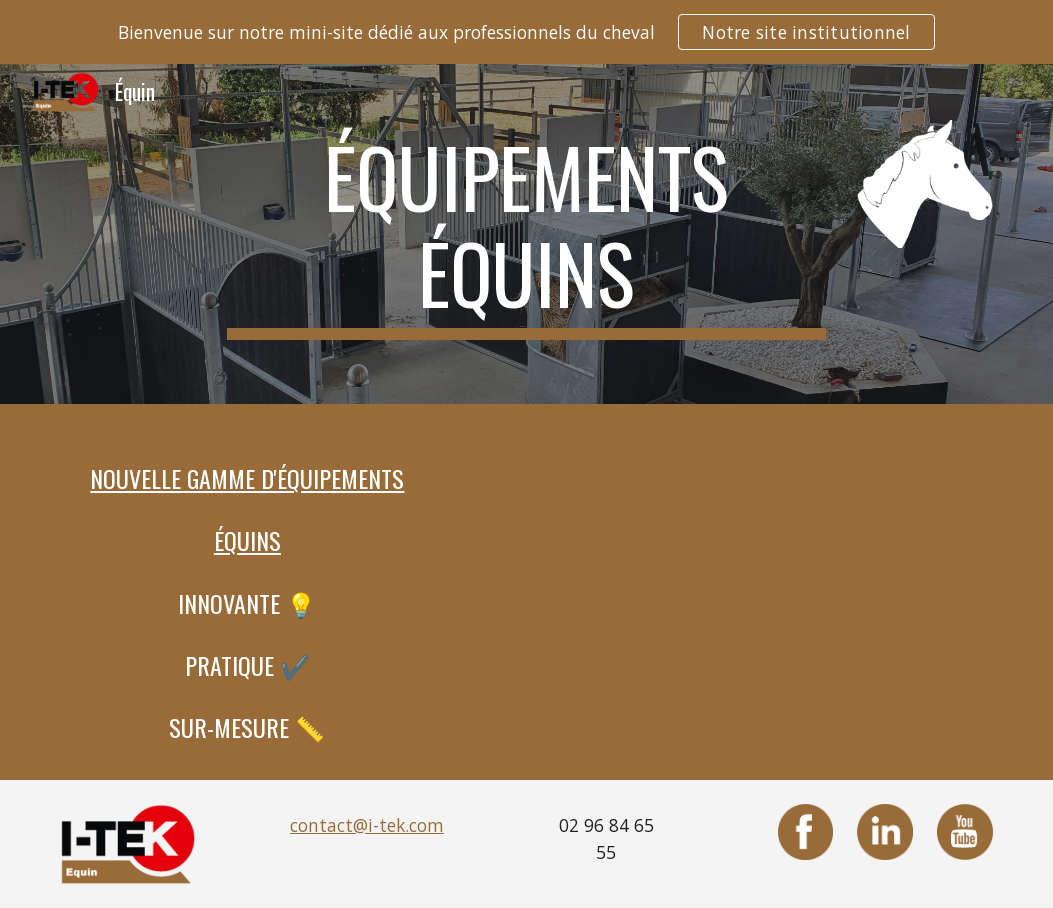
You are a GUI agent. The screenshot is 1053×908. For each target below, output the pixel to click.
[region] (526, 32)
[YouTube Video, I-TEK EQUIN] (765, 582)
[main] (526, 234)
